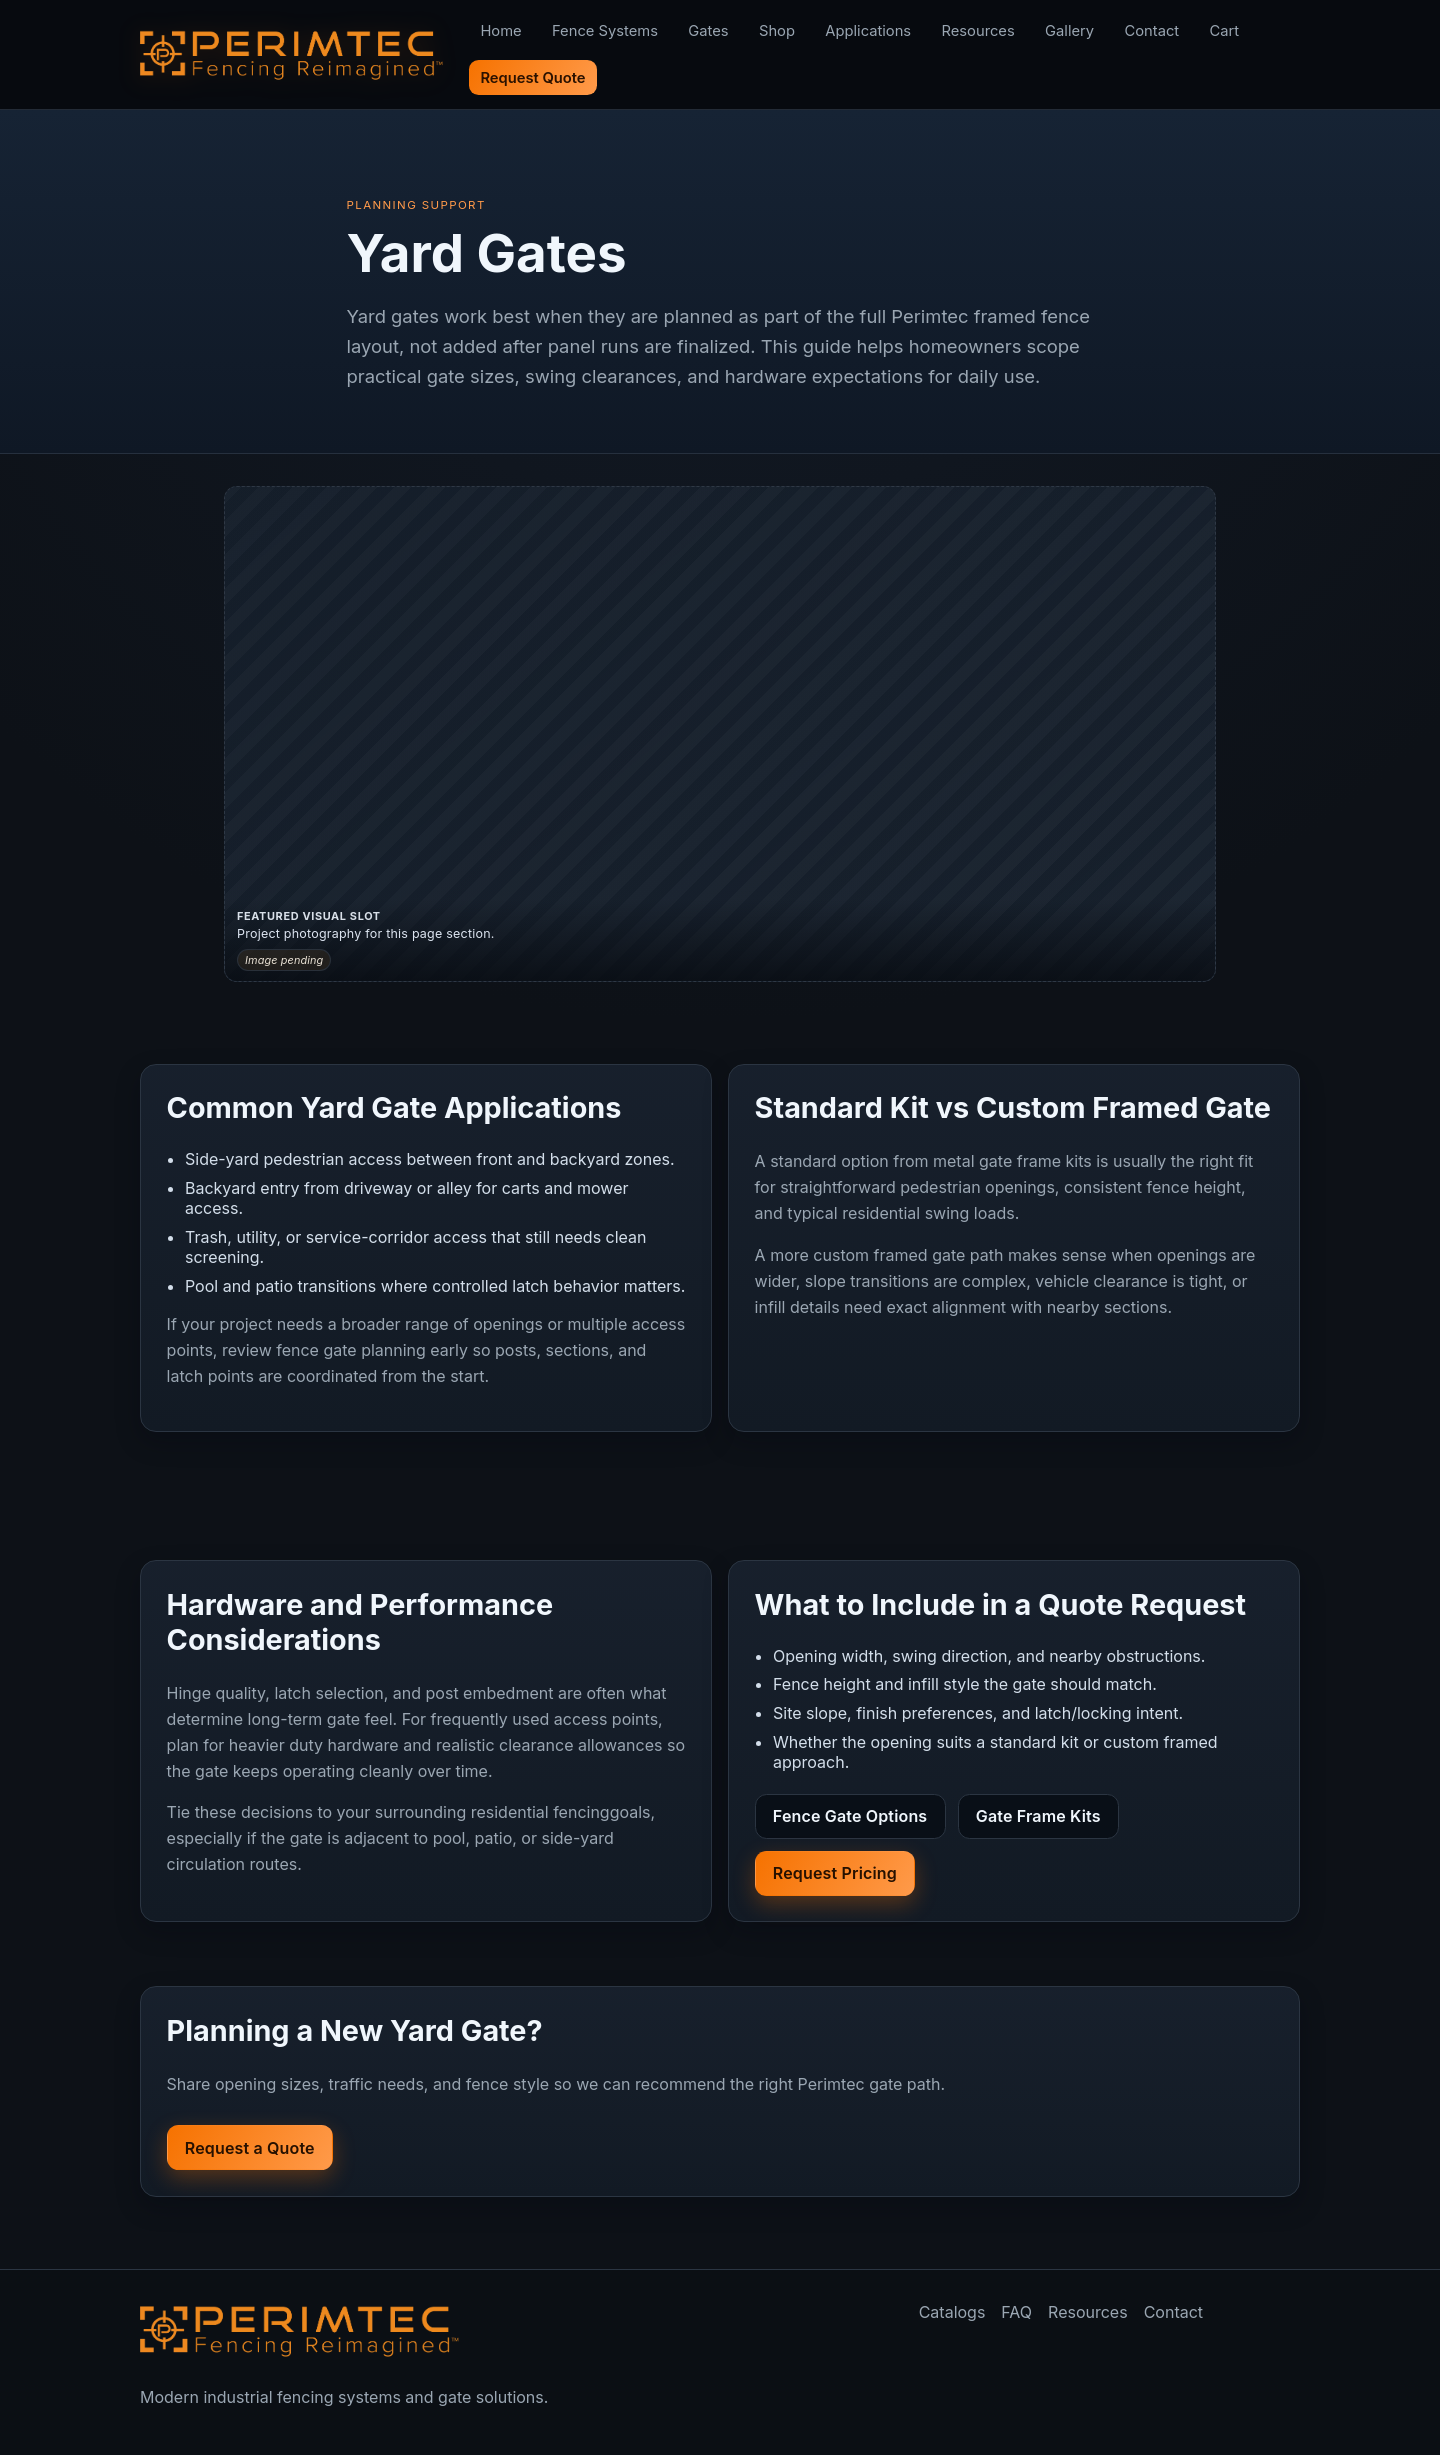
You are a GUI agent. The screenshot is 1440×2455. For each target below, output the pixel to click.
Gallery (1069, 31)
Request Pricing (835, 1873)
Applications (868, 31)
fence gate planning (351, 1350)
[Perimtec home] (300, 2331)
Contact (1151, 31)
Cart (1225, 31)
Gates (708, 31)
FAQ (1016, 2312)
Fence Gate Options (850, 1816)
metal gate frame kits (1012, 1161)
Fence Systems (605, 31)
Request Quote (532, 78)
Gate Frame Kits (1038, 1816)
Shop (777, 31)
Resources (978, 31)
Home (500, 31)
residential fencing (540, 1812)
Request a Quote (250, 2148)
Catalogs (952, 2312)
